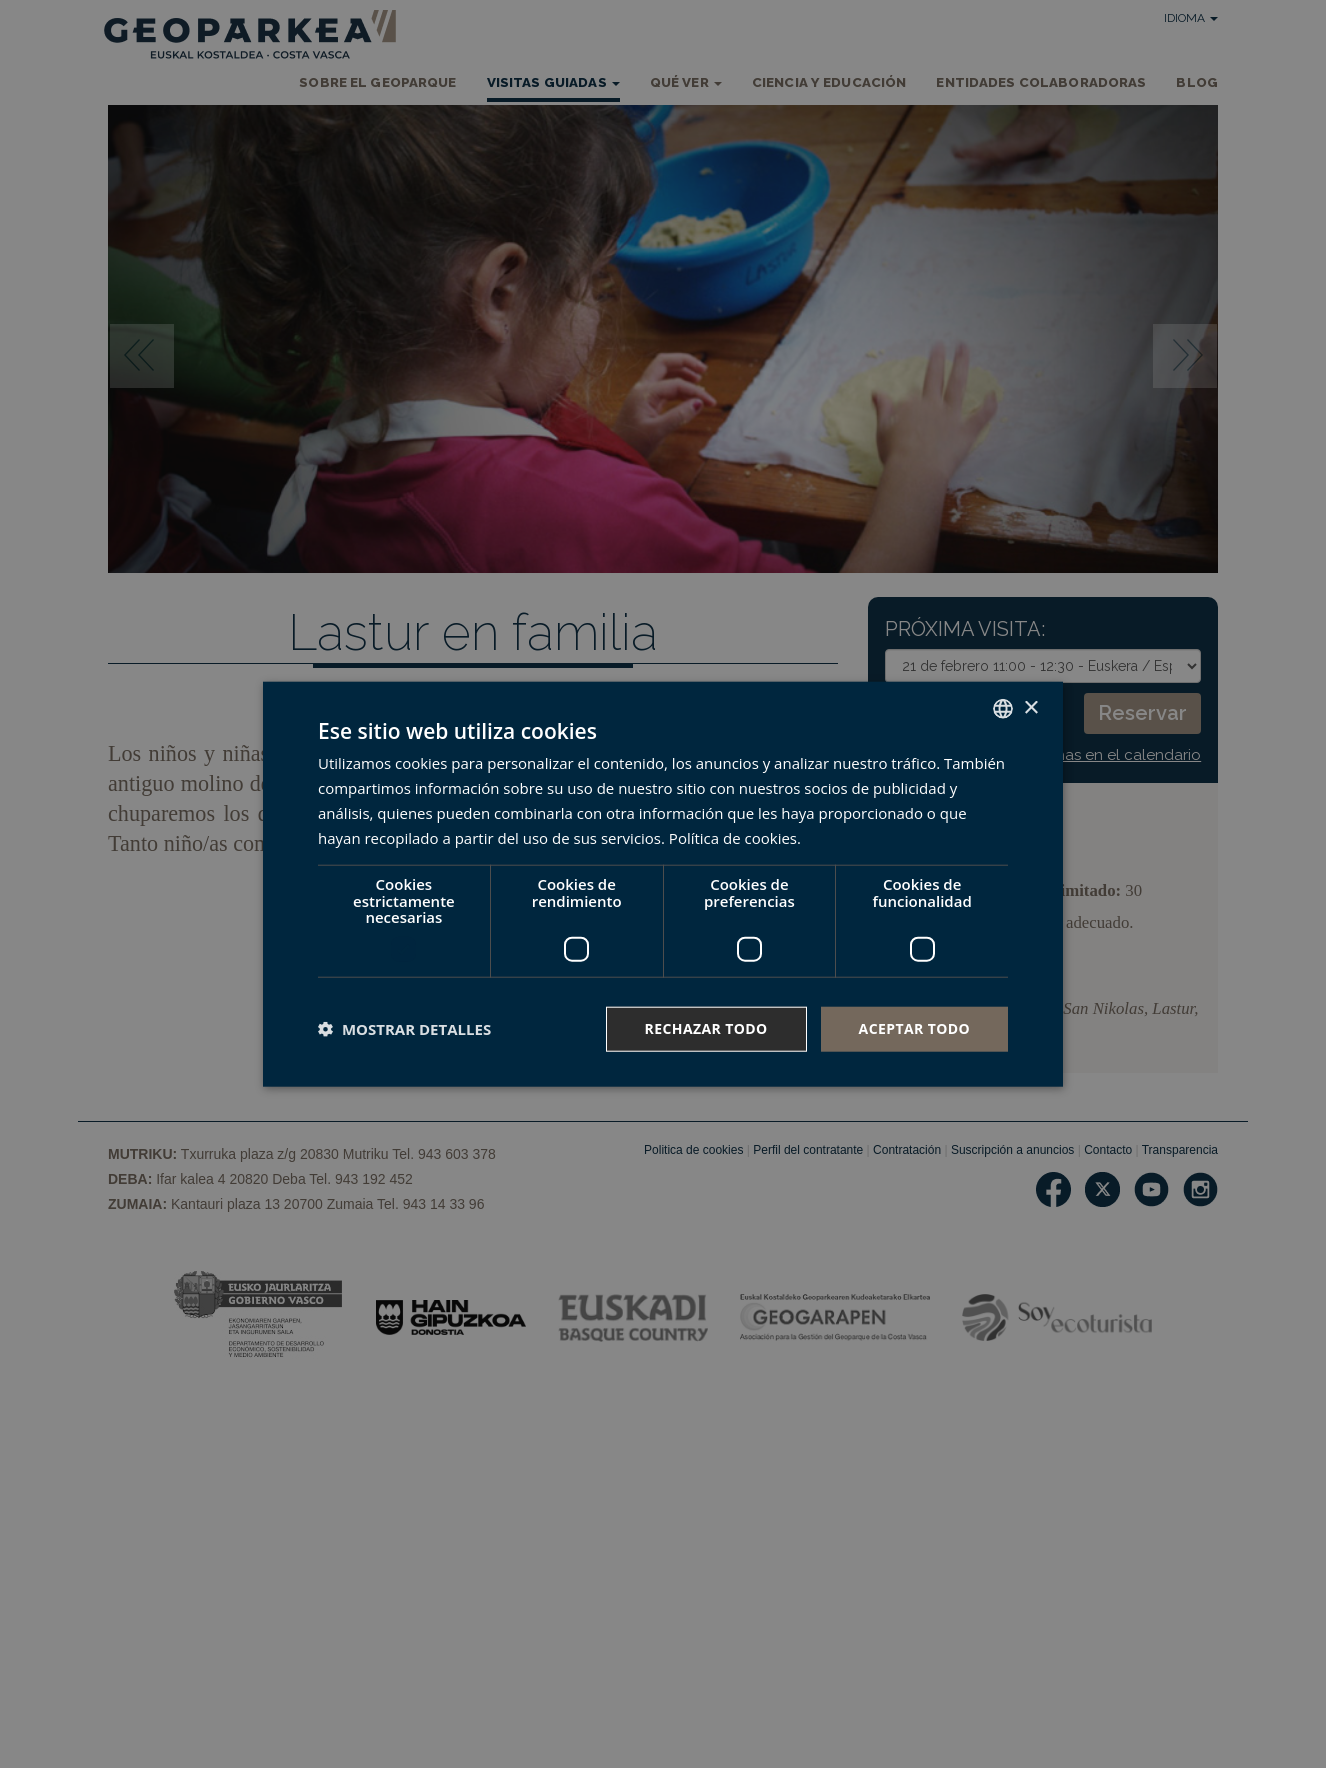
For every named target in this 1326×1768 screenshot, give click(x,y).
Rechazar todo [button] (706, 1028)
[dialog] (663, 884)
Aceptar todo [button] (914, 1028)
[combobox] (1003, 709)
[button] (404, 1029)
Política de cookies (733, 837)
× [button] (1030, 707)
